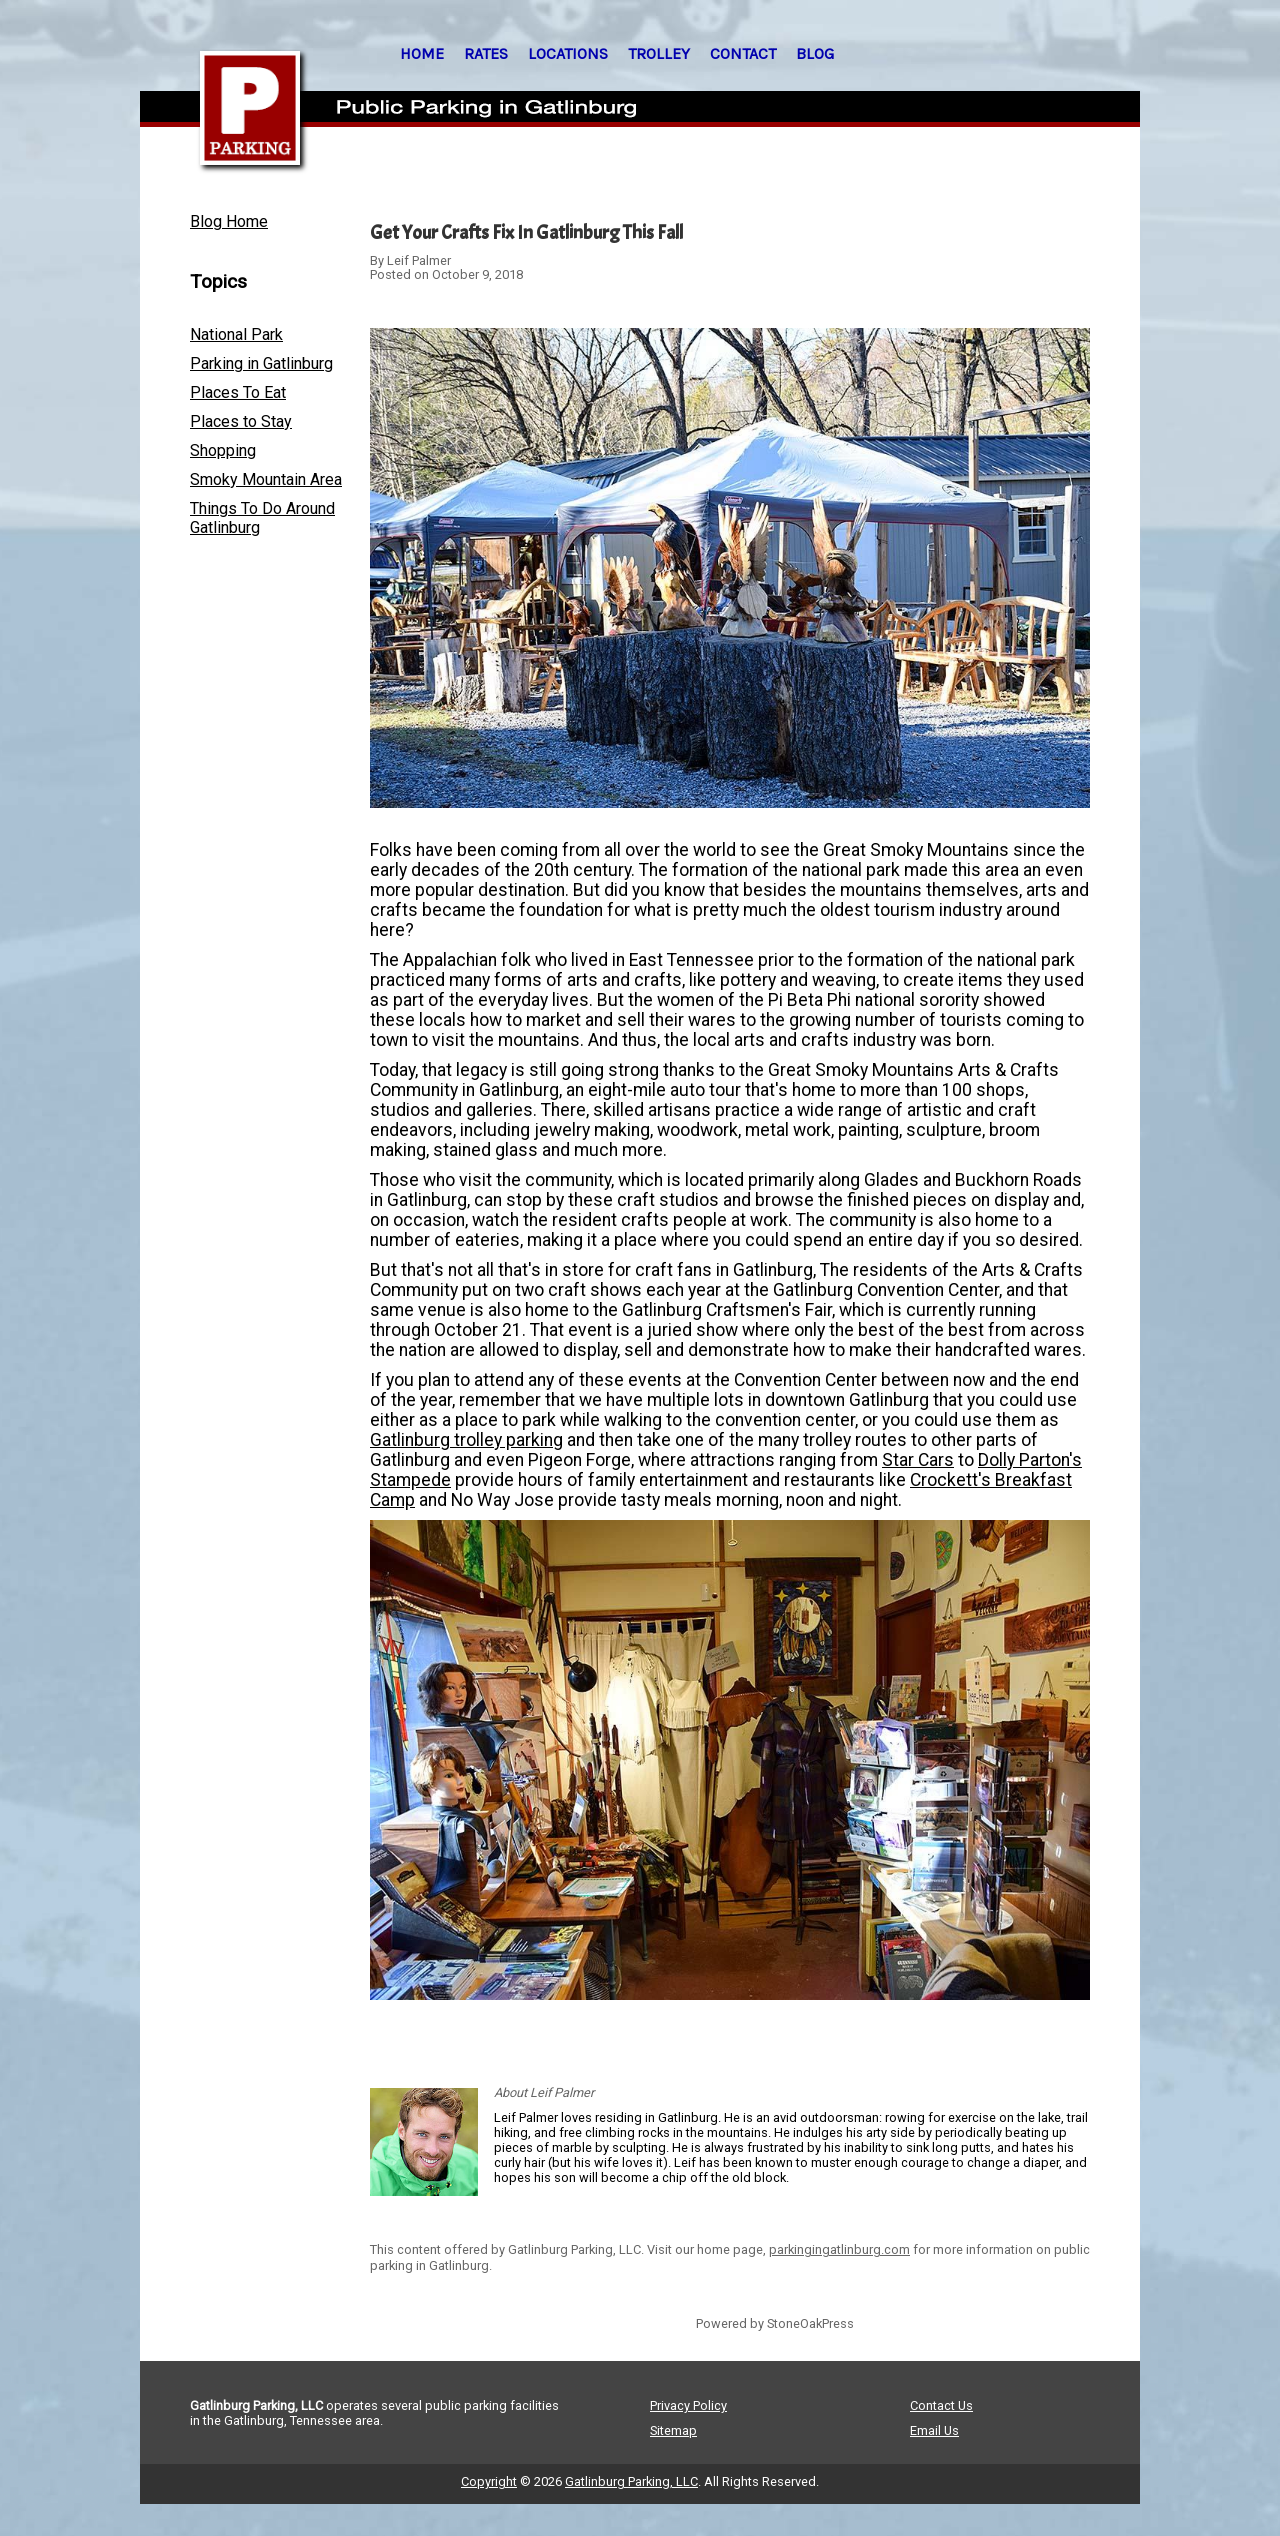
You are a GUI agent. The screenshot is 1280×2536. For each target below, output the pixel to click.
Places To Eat (238, 392)
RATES (486, 53)
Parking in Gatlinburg (261, 363)
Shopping (223, 450)
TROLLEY (659, 53)
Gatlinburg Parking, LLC (631, 2481)
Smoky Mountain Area (266, 479)
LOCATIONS (568, 53)
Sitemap (673, 2430)
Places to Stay (241, 421)
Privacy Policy (688, 2405)
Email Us (934, 2430)
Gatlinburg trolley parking (466, 1440)
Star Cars (918, 1460)
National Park (236, 334)
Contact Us (941, 2405)
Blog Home (229, 221)
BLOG (815, 53)
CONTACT (743, 53)
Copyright (489, 2481)
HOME (422, 53)
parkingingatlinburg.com (839, 2249)
